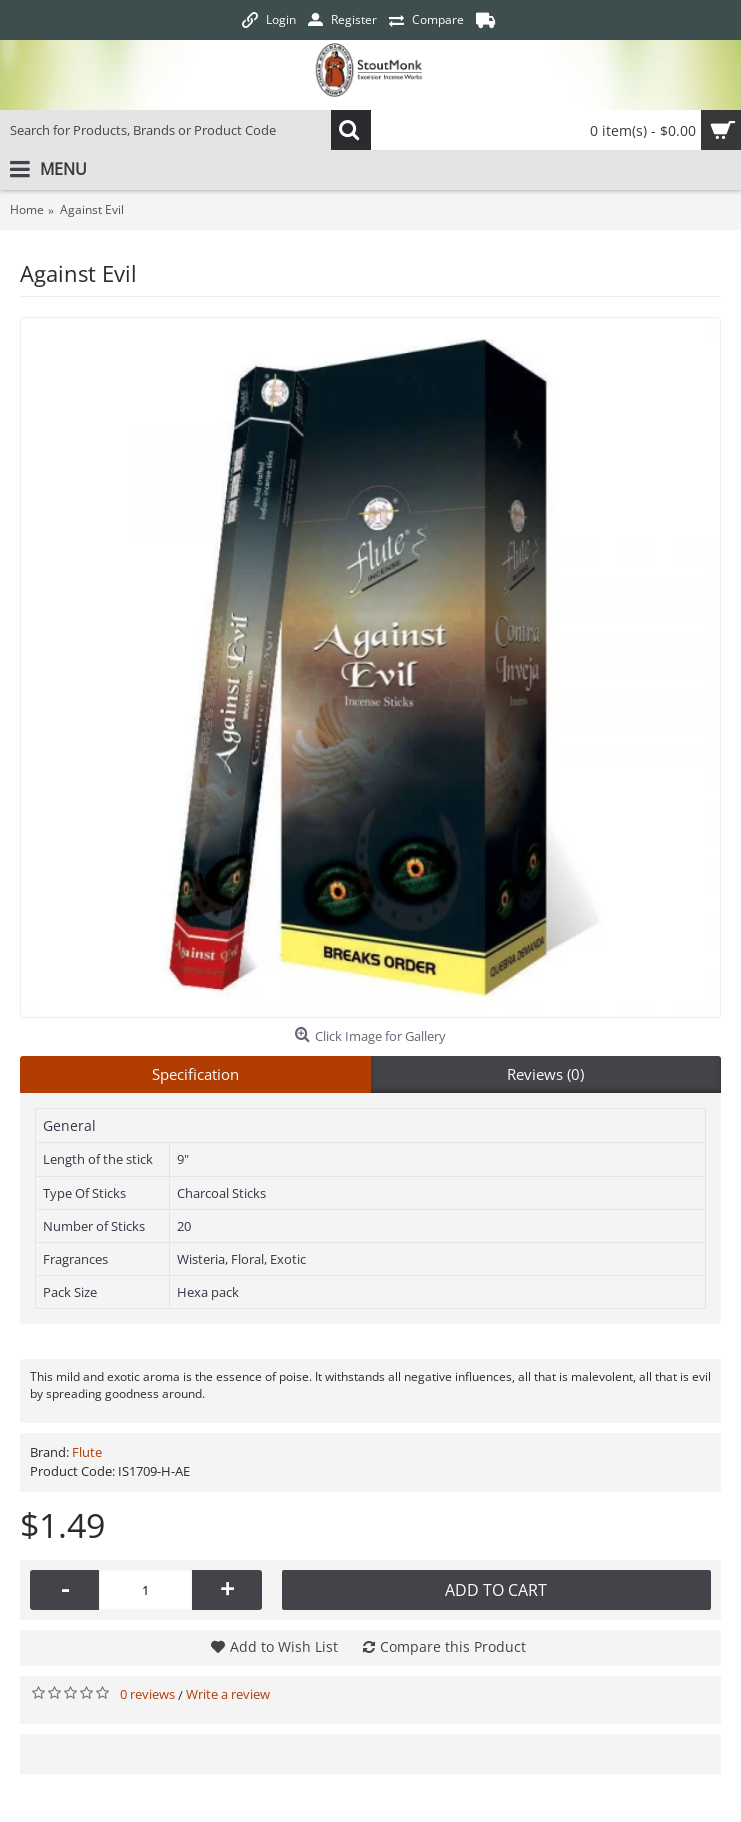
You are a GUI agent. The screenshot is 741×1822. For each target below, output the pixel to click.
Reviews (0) (545, 1074)
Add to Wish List (284, 1646)
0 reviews (147, 1694)
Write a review (228, 1694)
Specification (195, 1074)
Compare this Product (453, 1646)
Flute (87, 1452)
